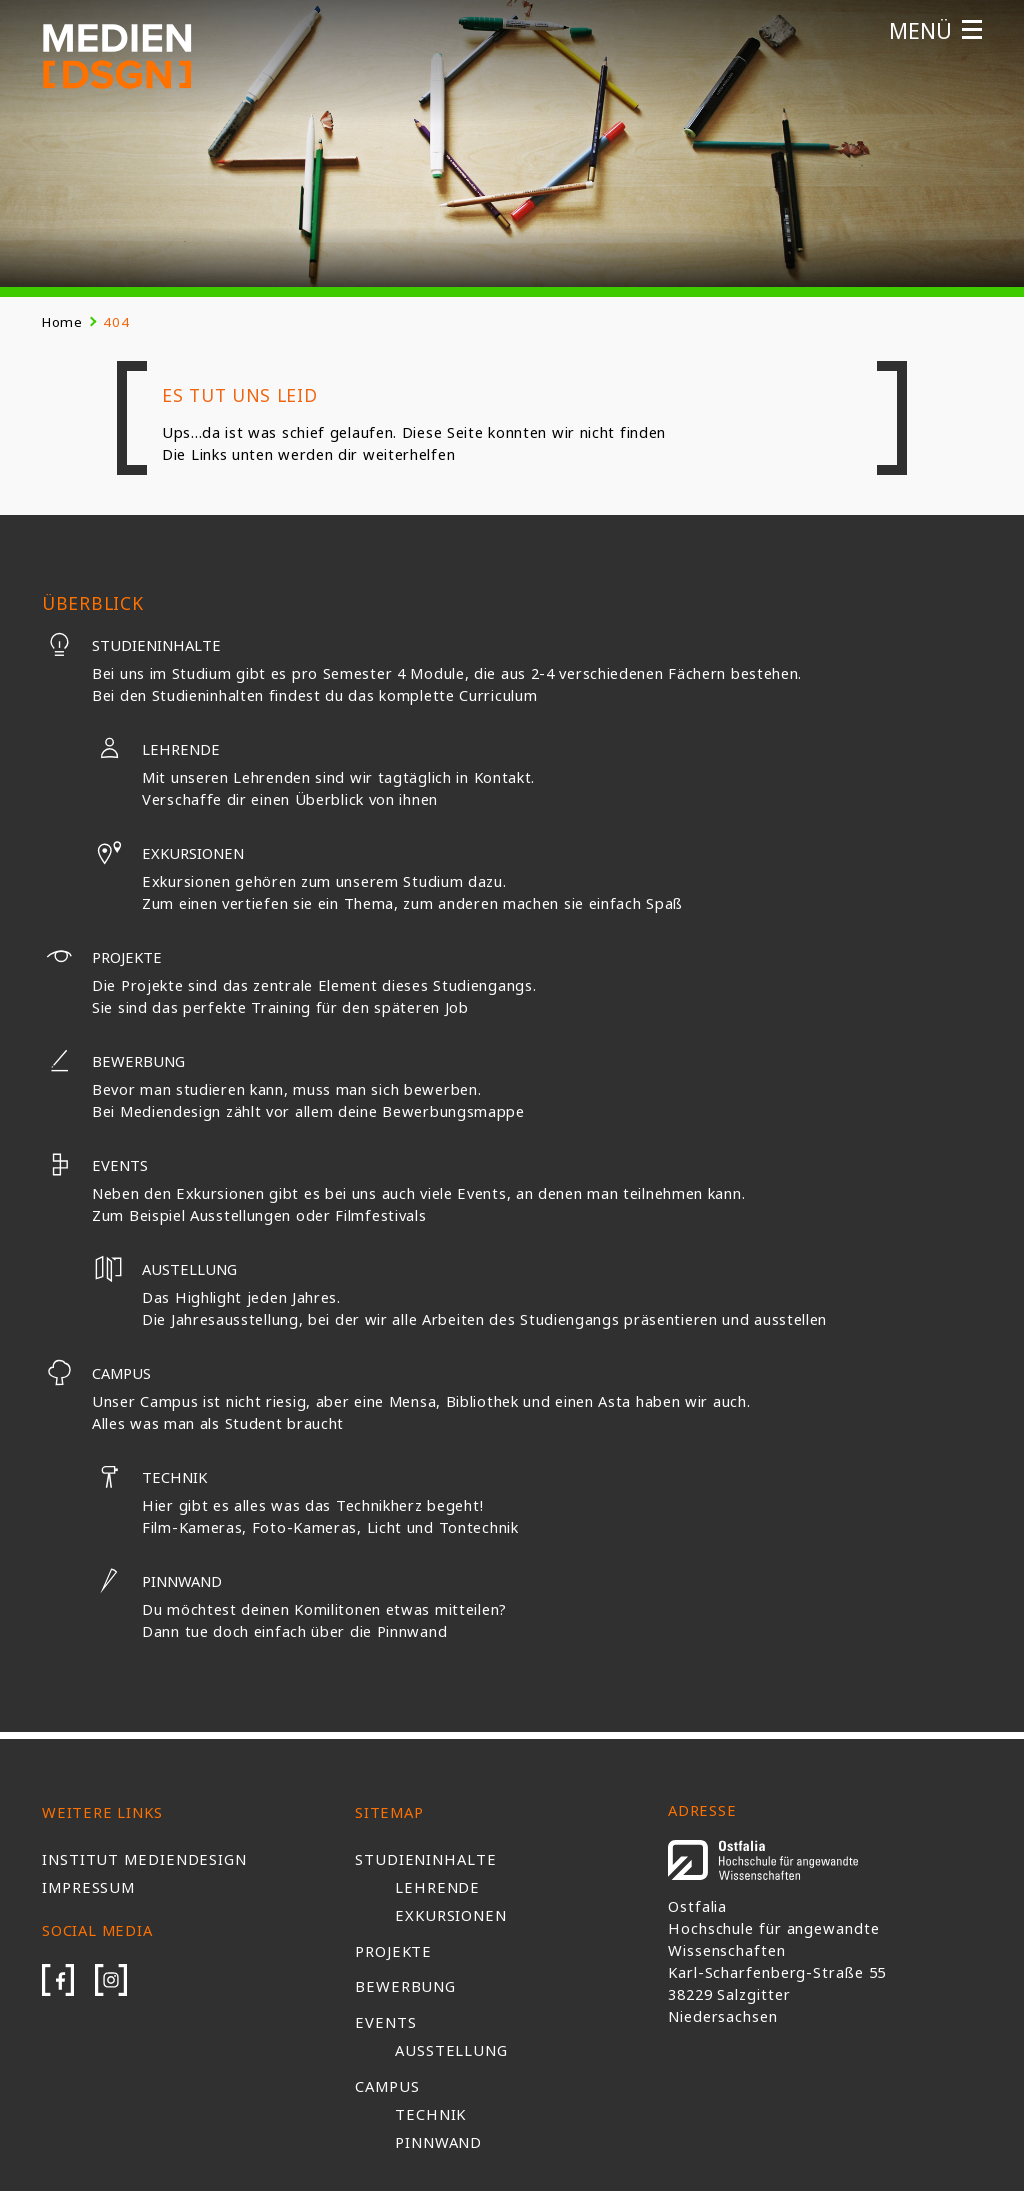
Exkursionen (168, 853)
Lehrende (156, 749)
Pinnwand (157, 1581)
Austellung (164, 1269)
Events (95, 1165)
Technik (149, 1477)
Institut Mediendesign (144, 1859)
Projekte (102, 957)
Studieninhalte (131, 645)
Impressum (88, 1887)
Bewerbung (113, 1061)
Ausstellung (451, 2050)
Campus (96, 1373)
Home (62, 322)
